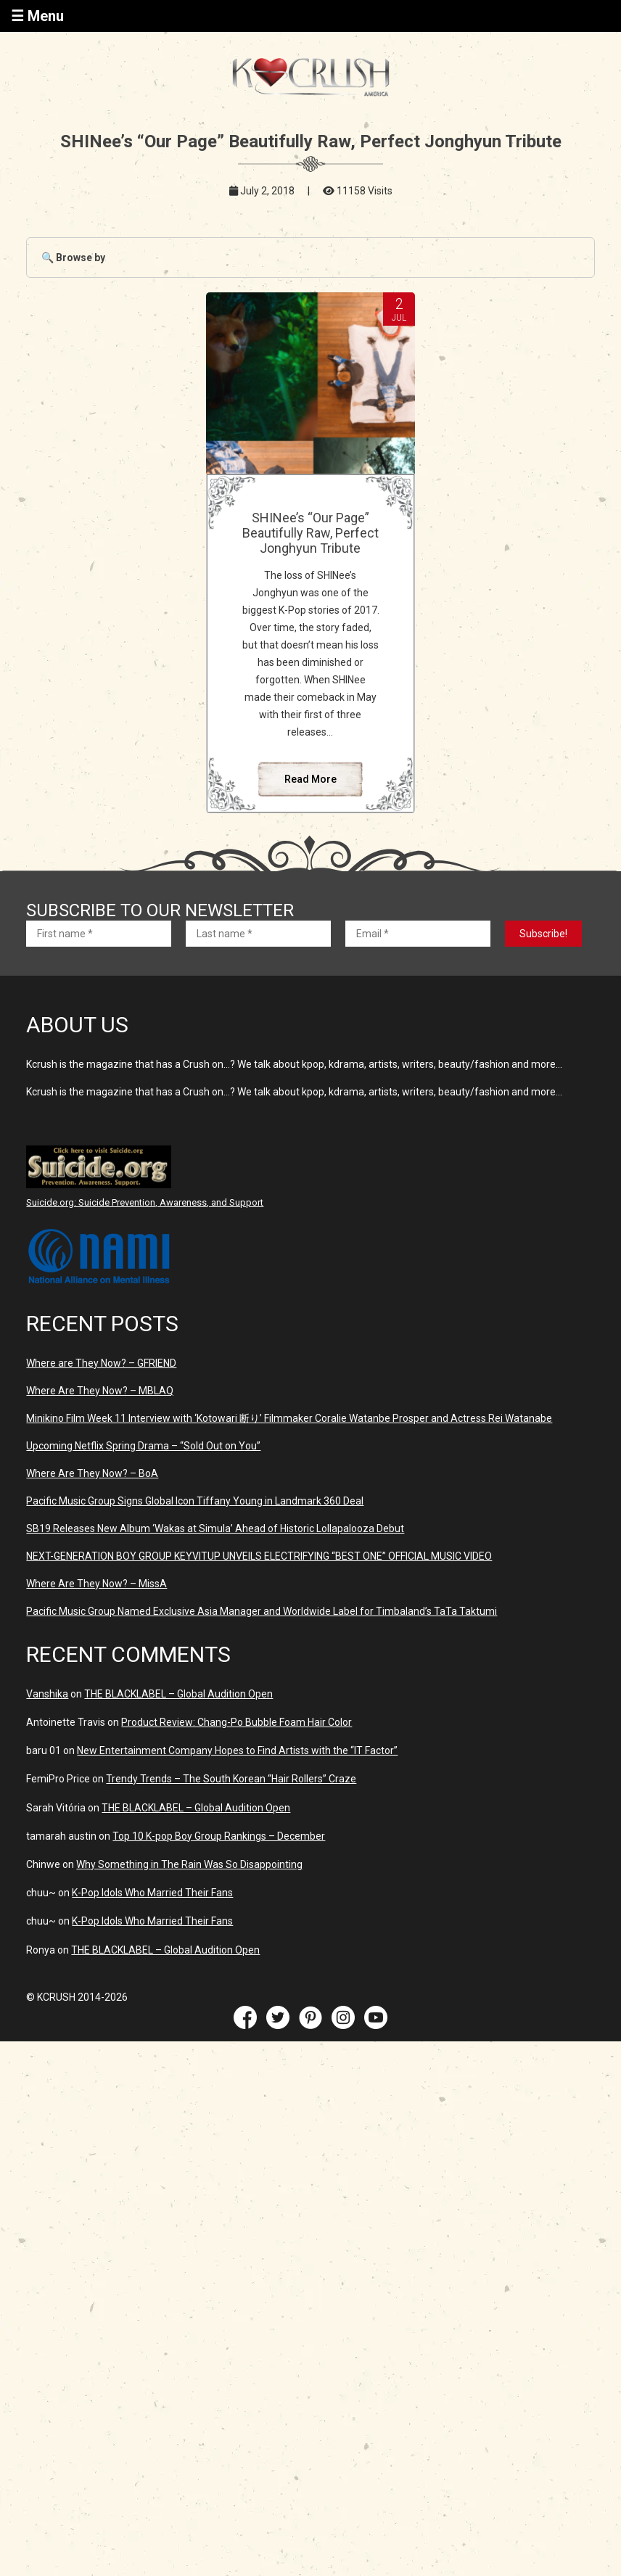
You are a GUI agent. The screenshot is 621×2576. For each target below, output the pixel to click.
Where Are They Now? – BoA (92, 1523)
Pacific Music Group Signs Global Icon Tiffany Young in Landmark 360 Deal (194, 1551)
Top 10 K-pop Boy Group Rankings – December (218, 1886)
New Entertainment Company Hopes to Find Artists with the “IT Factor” (237, 1800)
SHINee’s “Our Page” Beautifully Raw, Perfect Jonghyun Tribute (310, 540)
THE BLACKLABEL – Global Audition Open (178, 1744)
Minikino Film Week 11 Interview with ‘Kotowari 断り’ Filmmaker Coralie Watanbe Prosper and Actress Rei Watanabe (289, 1468)
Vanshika (47, 1744)
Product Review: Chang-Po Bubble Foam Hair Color (236, 1772)
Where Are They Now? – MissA (96, 1633)
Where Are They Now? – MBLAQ (99, 1441)
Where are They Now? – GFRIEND (101, 1413)
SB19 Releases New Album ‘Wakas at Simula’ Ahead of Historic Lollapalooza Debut (215, 1578)
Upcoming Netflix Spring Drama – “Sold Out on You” (143, 1496)
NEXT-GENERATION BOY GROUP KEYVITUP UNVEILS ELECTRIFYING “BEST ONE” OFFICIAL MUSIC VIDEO (259, 1606)
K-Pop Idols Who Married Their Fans (152, 1943)
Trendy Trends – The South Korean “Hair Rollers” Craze (231, 1829)
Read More (310, 829)
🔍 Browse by (73, 257)
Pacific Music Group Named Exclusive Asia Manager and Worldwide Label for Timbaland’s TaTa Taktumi (261, 1661)
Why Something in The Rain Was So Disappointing (189, 1914)
